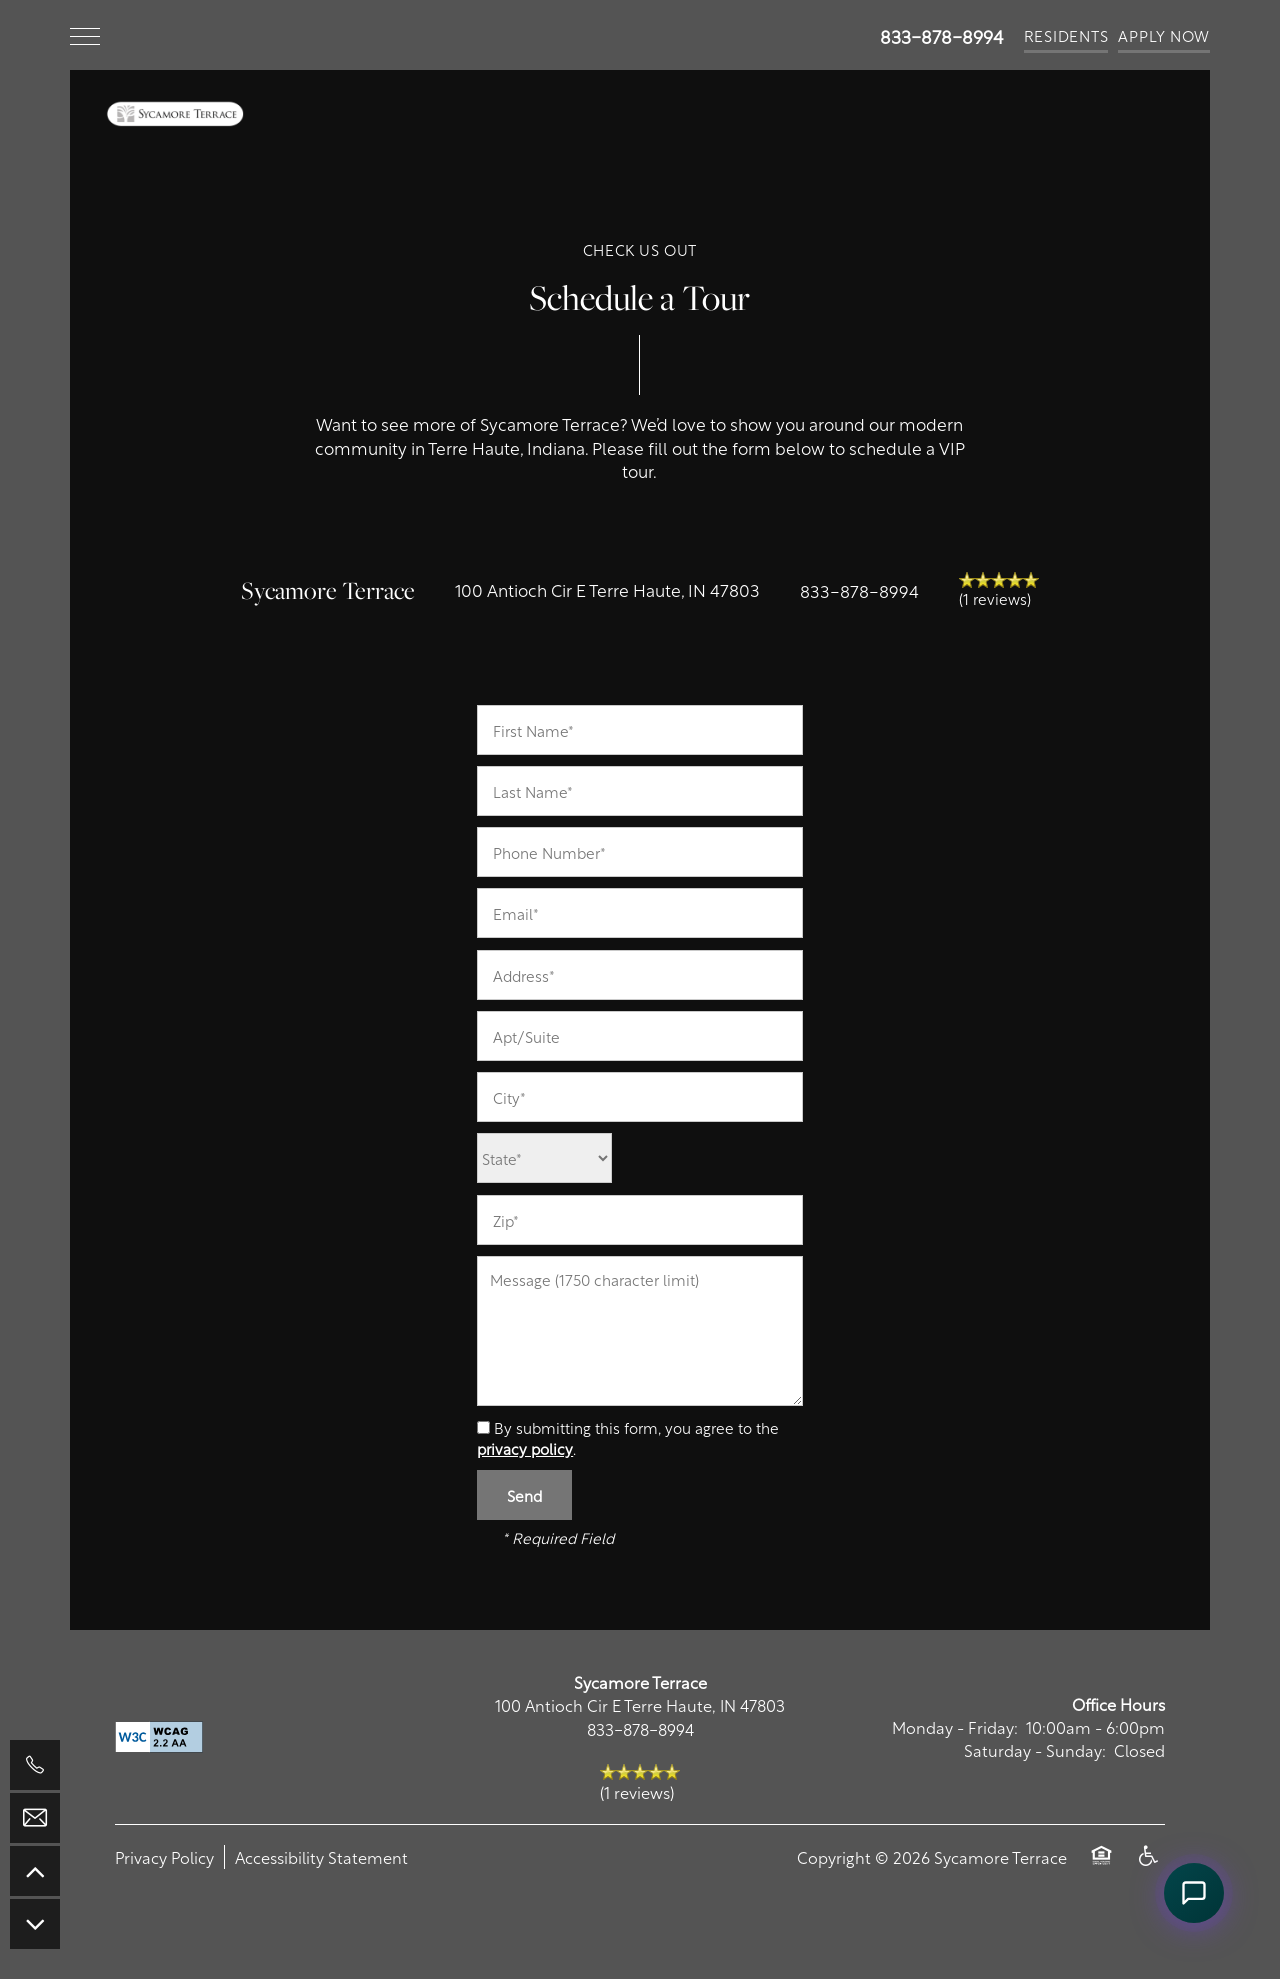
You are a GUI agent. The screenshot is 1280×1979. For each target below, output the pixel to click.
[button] (1066, 35)
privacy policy (525, 1448)
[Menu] (85, 35)
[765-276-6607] (35, 1765)
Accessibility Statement (321, 1857)
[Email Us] (35, 1818)
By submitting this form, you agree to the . (628, 1437)
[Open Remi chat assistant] (1194, 1893)
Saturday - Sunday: (1035, 1749)
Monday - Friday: (955, 1726)
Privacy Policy (164, 1857)
